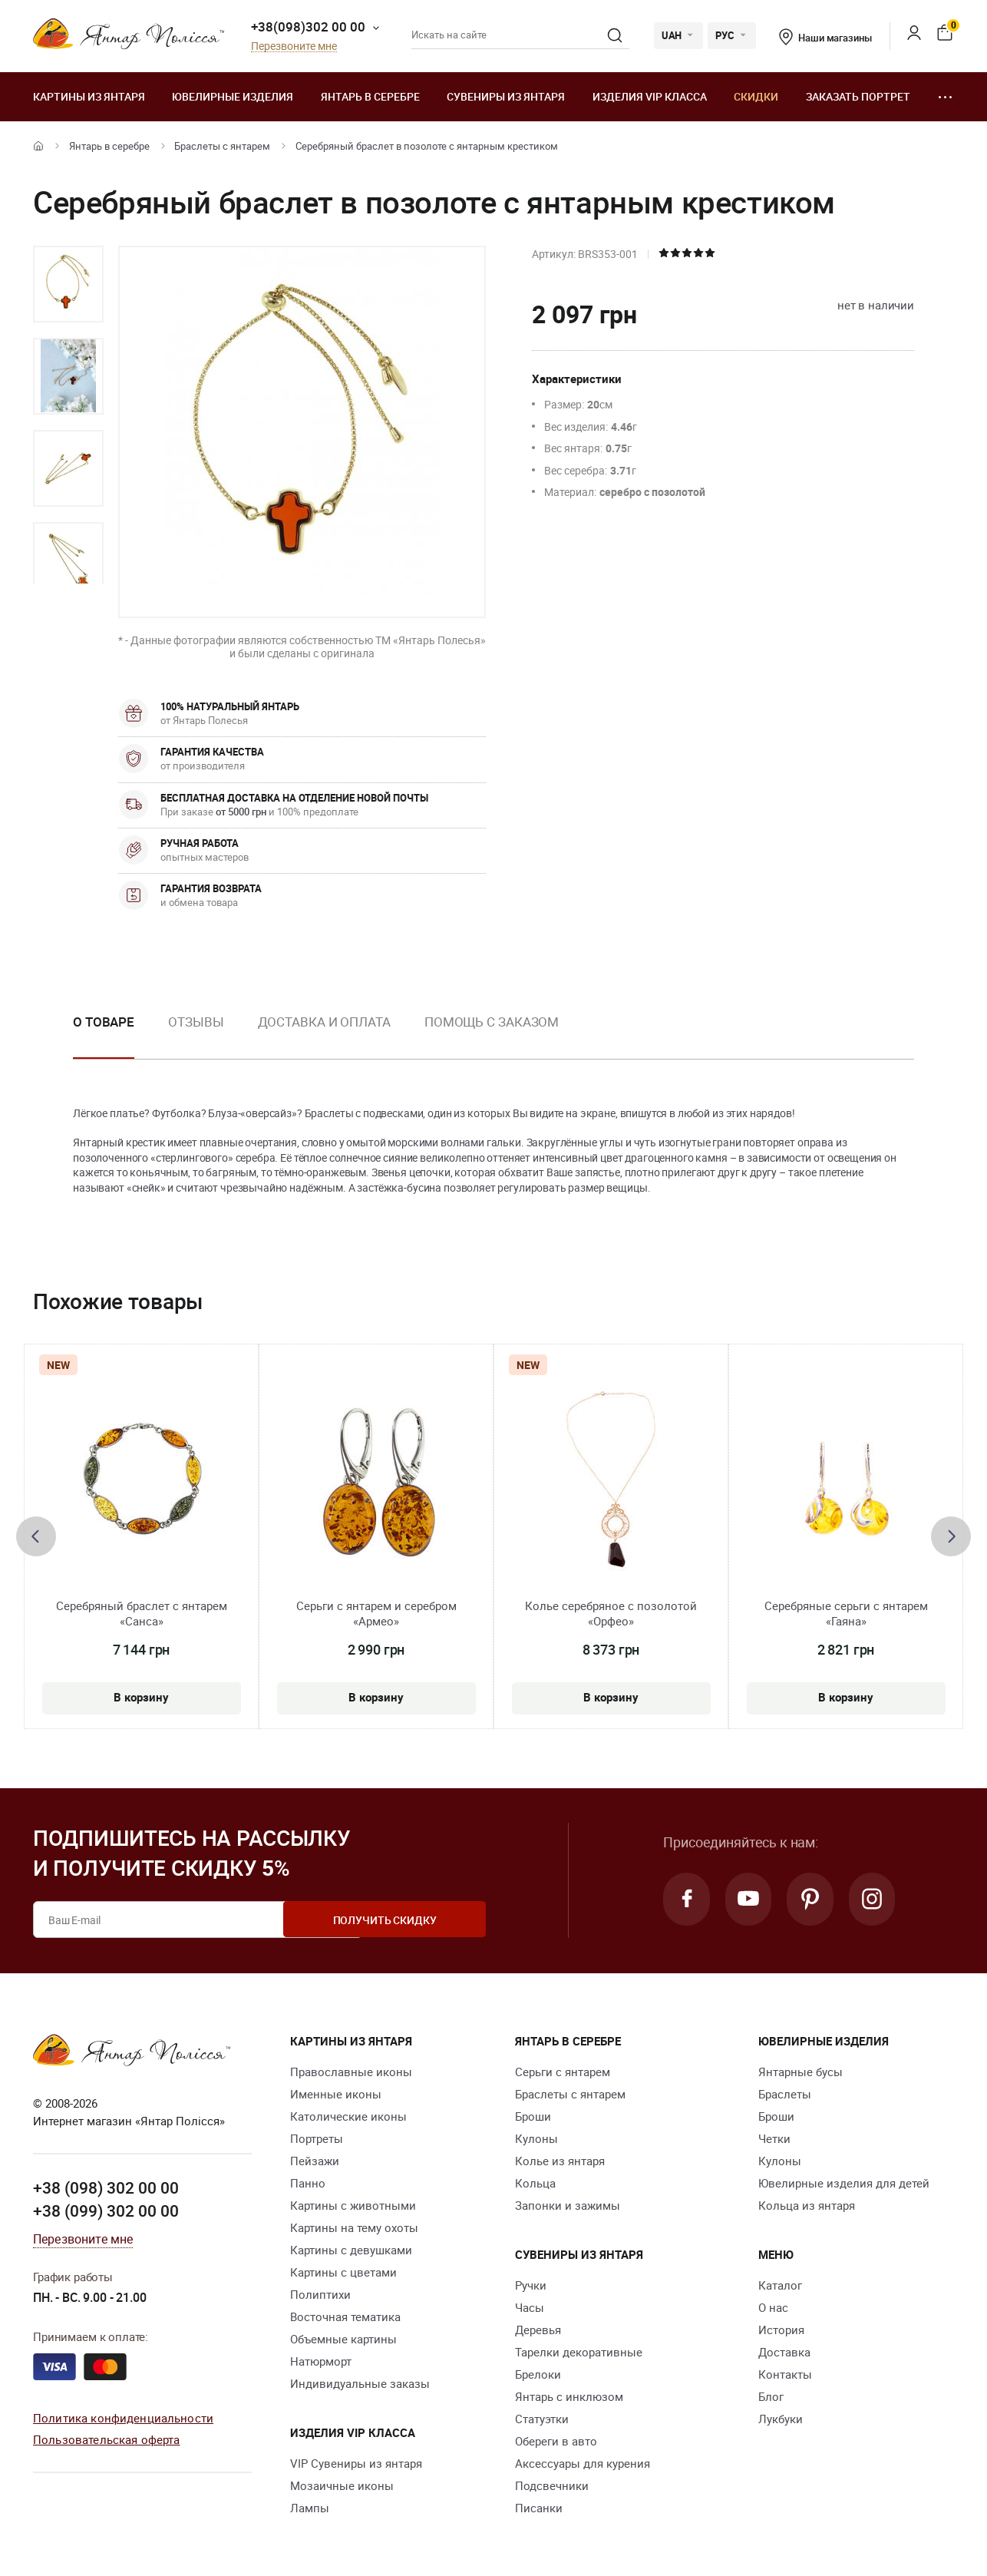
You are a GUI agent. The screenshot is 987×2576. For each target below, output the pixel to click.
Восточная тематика (345, 2316)
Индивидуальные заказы (360, 2383)
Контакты (785, 2374)
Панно (307, 2183)
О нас (773, 2307)
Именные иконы (335, 2093)
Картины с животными (353, 2205)
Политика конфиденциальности (123, 2417)
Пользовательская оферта (106, 2438)
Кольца (535, 2183)
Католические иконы (348, 2116)
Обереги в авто (556, 2441)
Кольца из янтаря (806, 2205)
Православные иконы (351, 2071)
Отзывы (195, 1021)
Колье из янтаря (560, 2160)
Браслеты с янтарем (222, 146)
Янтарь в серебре (370, 96)
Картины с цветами (343, 2272)
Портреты (316, 2138)
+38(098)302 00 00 (308, 26)
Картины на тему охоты (354, 2227)
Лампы (309, 2507)
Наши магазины (825, 37)
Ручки (530, 2285)
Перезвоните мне (294, 46)
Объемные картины (343, 2338)
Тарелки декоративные (578, 2351)
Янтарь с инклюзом (569, 2396)
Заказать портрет (858, 96)
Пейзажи (314, 2160)
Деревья (538, 2329)
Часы (529, 2307)
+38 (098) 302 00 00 (106, 2187)
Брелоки (538, 2374)
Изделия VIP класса (650, 96)
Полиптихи (320, 2294)
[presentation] (36, 1536)
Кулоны (536, 2138)
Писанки (539, 2507)
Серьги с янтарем (562, 2071)
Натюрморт (321, 2361)
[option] (68, 284)
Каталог (780, 2285)
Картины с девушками (351, 2249)
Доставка (784, 2351)
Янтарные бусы (800, 2071)
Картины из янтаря (89, 96)
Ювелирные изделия (232, 96)
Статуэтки (542, 2418)
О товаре (103, 1021)
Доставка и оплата (324, 1021)
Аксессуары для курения (582, 2463)
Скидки (756, 96)
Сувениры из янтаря (506, 96)
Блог (771, 2396)
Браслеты (784, 2093)
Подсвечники (552, 2485)
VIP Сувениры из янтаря (356, 2463)
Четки (774, 2138)
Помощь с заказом (491, 1021)
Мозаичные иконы (342, 2485)
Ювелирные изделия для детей (843, 2183)
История (781, 2329)
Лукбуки (780, 2418)
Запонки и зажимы (567, 2205)
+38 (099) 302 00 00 (106, 2210)
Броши (533, 2116)
